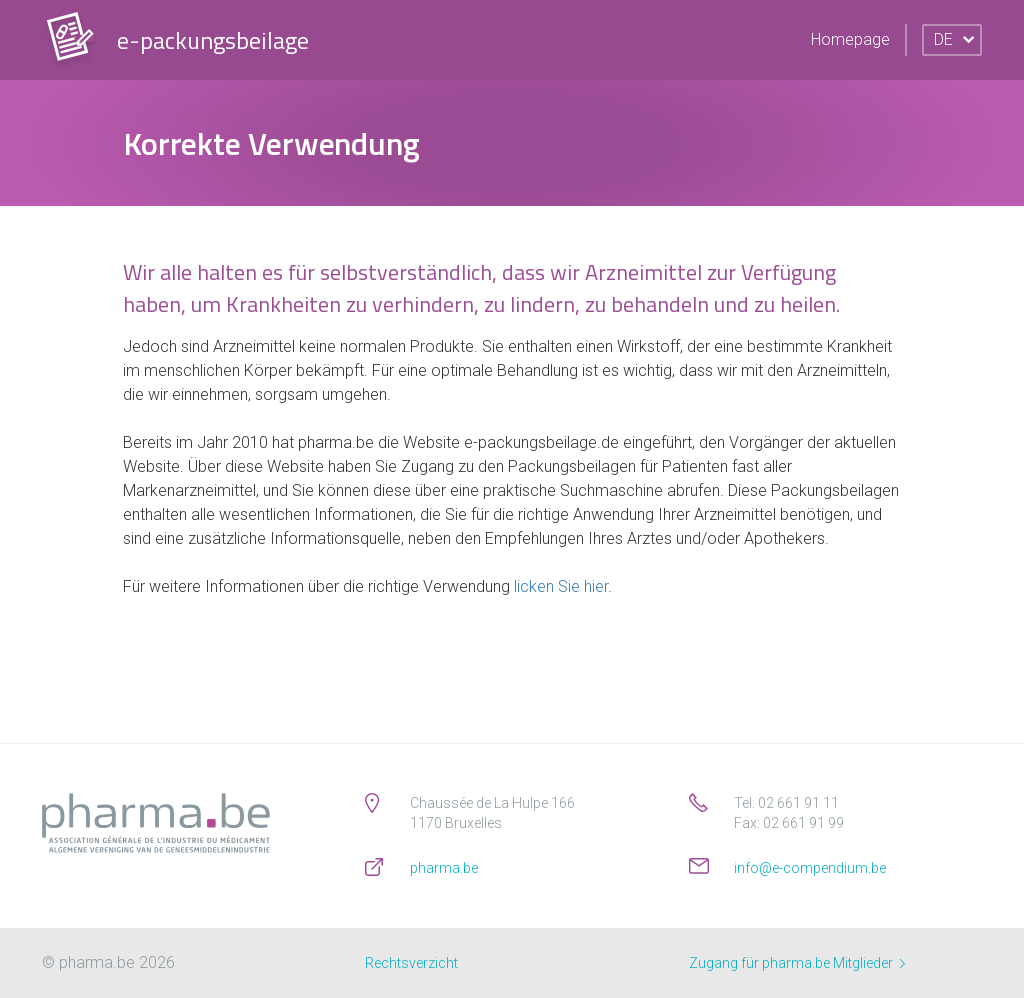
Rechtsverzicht (411, 963)
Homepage (850, 39)
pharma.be (444, 868)
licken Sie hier (561, 586)
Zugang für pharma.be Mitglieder (797, 963)
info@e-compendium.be (810, 868)
